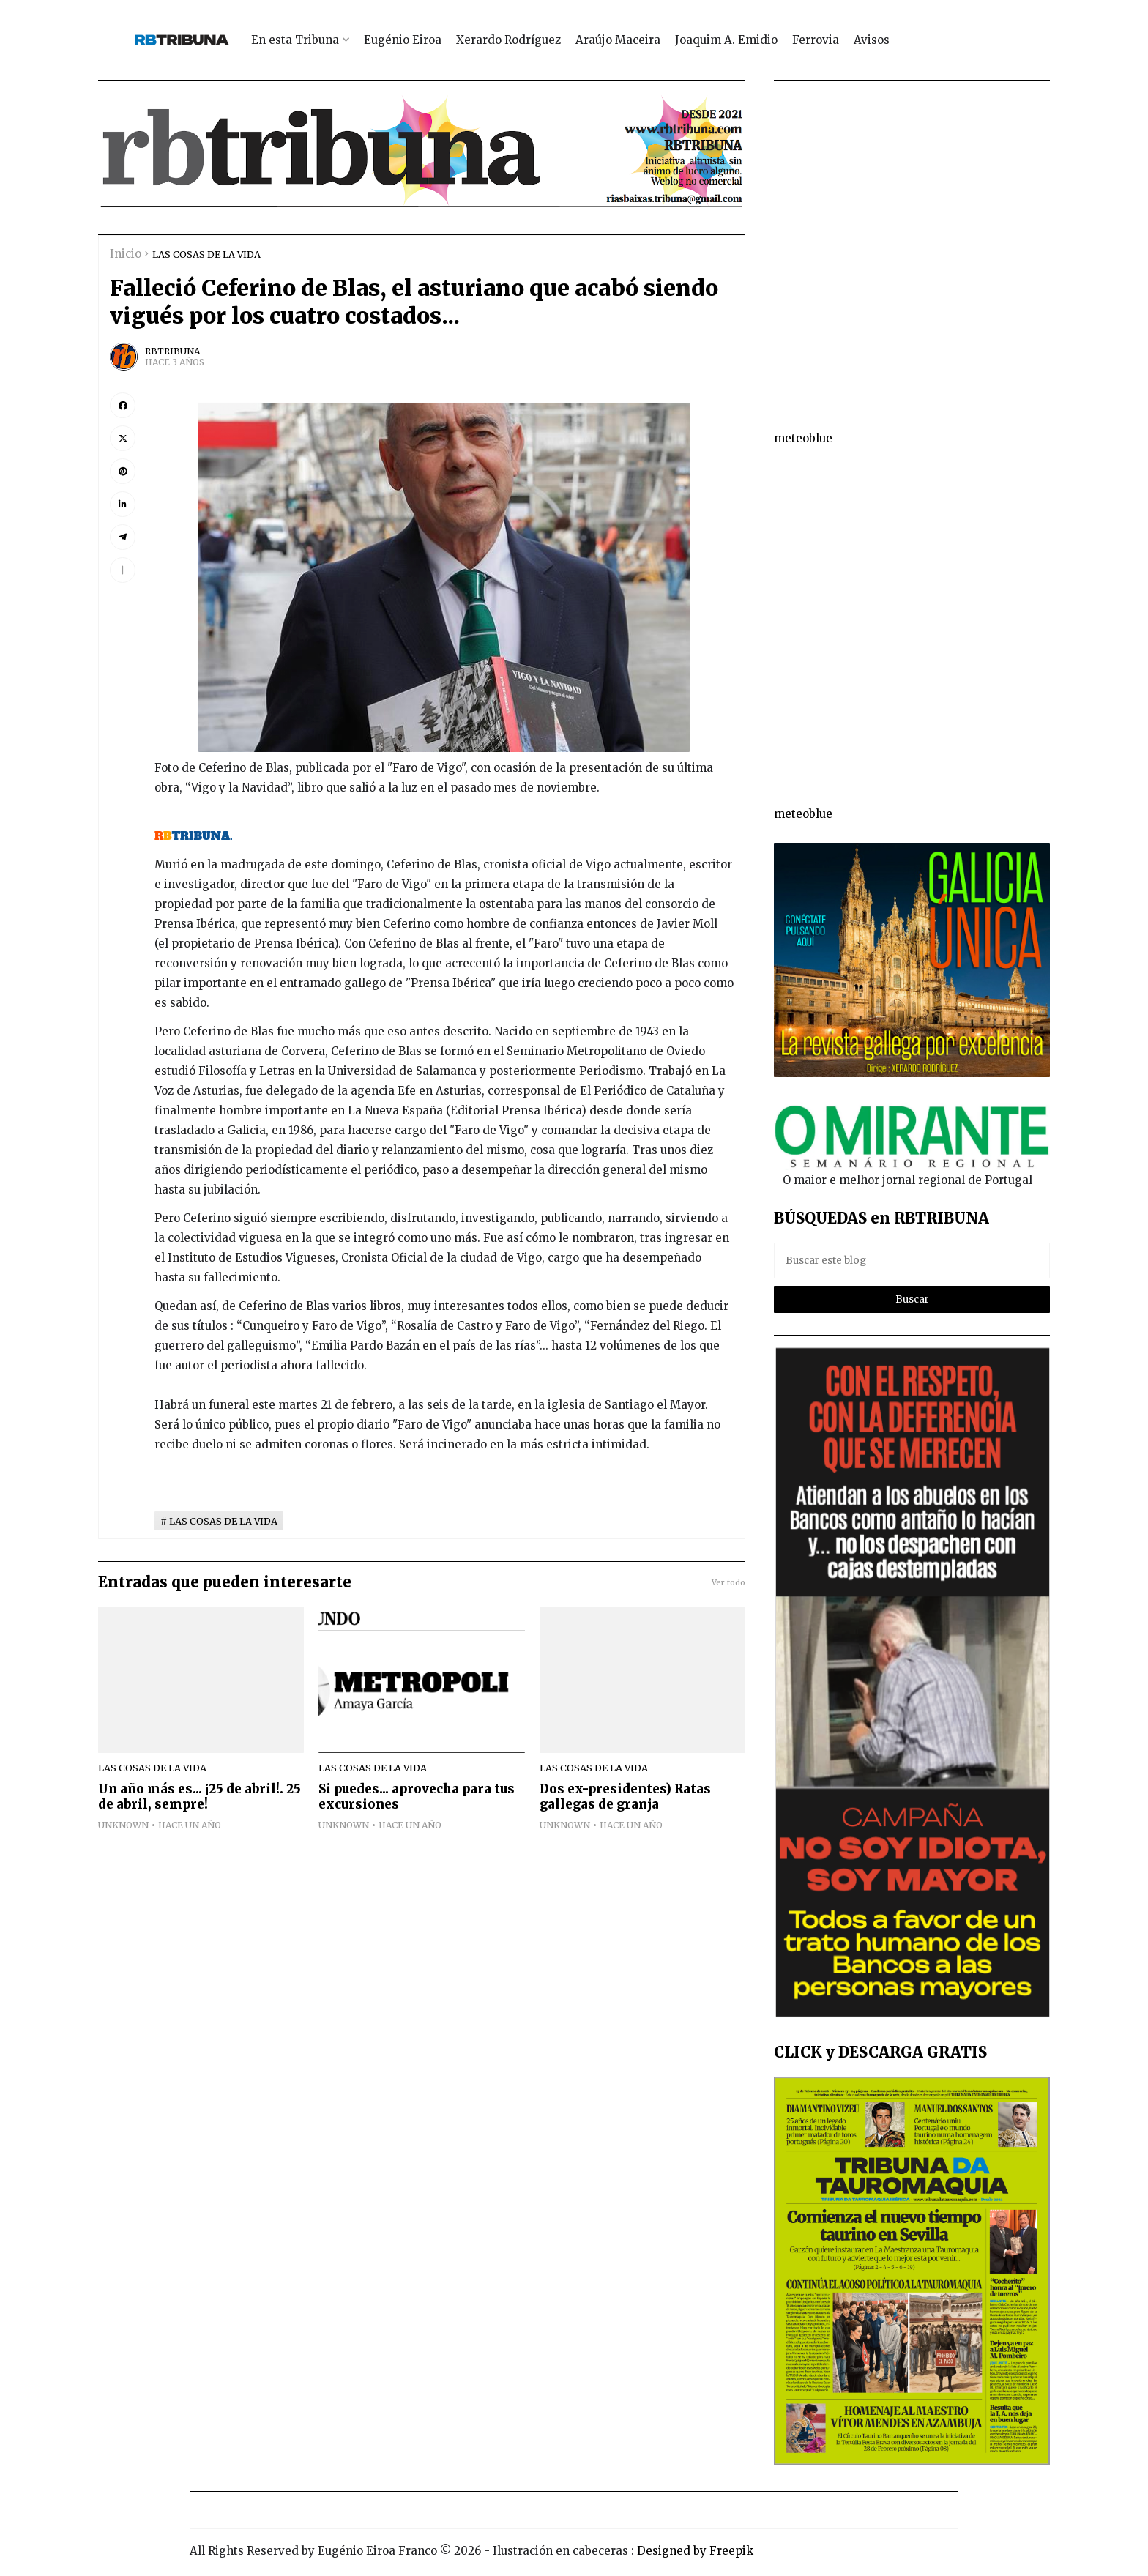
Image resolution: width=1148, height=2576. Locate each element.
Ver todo (728, 1582)
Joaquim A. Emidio (726, 40)
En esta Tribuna (295, 40)
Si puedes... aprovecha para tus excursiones (416, 1797)
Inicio (125, 254)
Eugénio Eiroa (402, 40)
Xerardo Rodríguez (508, 40)
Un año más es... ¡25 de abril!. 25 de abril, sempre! (199, 1797)
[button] (122, 570)
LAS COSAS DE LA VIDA (206, 254)
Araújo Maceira (617, 40)
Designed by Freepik (695, 2551)
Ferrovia (815, 40)
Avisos (872, 40)
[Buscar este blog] (912, 1260)
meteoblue (803, 438)
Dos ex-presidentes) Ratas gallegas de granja (625, 1797)
